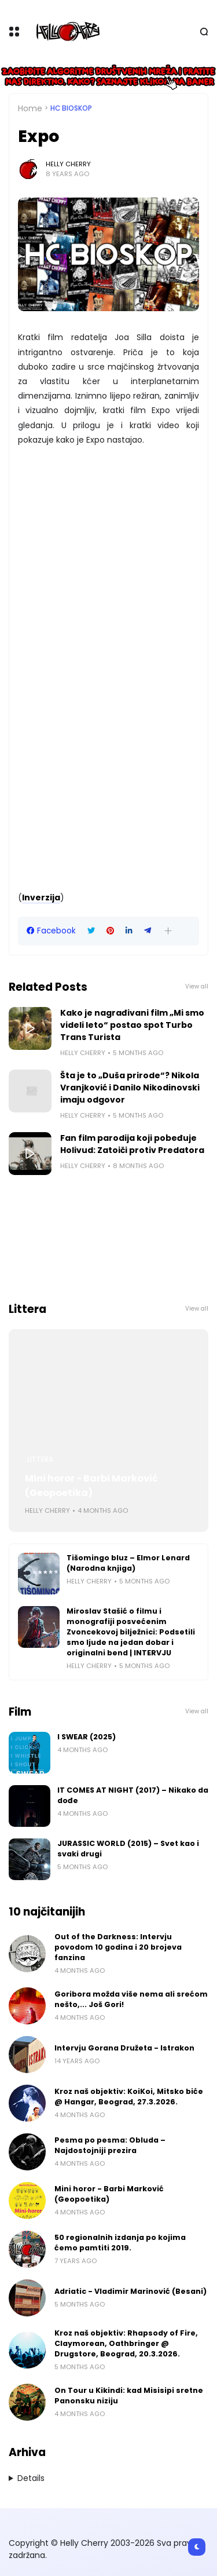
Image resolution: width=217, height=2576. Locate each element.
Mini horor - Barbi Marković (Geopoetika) (91, 1485)
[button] (168, 930)
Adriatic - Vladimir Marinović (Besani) (130, 2291)
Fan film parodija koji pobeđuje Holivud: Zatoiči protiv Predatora (132, 1144)
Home (30, 108)
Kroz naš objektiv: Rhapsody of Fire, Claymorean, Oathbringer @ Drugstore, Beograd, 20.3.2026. (126, 2343)
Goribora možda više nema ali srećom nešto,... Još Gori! (131, 1999)
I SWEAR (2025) (86, 1737)
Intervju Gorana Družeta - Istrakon (124, 2048)
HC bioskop (71, 108)
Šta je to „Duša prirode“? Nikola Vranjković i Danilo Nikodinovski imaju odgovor (130, 1087)
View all (196, 986)
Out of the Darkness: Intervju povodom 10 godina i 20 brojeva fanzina (118, 1947)
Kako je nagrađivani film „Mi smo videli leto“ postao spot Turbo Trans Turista (132, 1025)
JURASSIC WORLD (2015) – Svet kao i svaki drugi (128, 1848)
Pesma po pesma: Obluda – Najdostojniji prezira (109, 2145)
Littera (40, 1459)
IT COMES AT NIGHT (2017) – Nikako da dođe (132, 1795)
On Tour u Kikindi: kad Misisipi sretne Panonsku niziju (128, 2395)
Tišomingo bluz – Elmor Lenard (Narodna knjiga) (128, 1563)
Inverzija (41, 897)
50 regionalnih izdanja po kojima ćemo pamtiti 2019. (120, 2242)
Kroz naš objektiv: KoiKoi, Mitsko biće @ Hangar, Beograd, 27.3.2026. (128, 2096)
